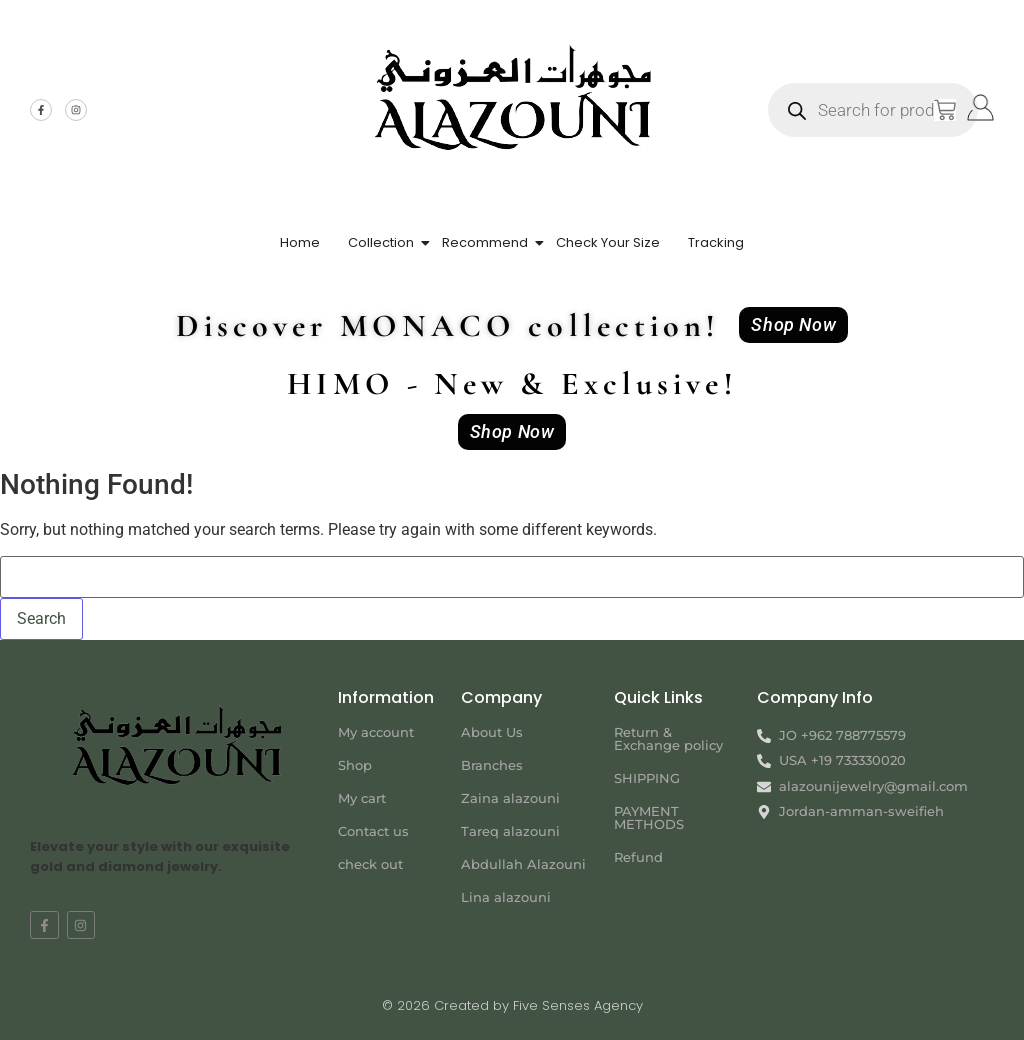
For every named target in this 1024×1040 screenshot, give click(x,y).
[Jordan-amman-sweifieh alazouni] (875, 894)
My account (376, 732)
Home (300, 242)
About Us (492, 732)
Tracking (716, 242)
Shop (355, 765)
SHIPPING (647, 778)
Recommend (485, 242)
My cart (362, 798)
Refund (638, 857)
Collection (381, 242)
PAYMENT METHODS (649, 817)
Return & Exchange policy (668, 738)
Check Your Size (608, 242)
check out (370, 864)
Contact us (373, 831)
